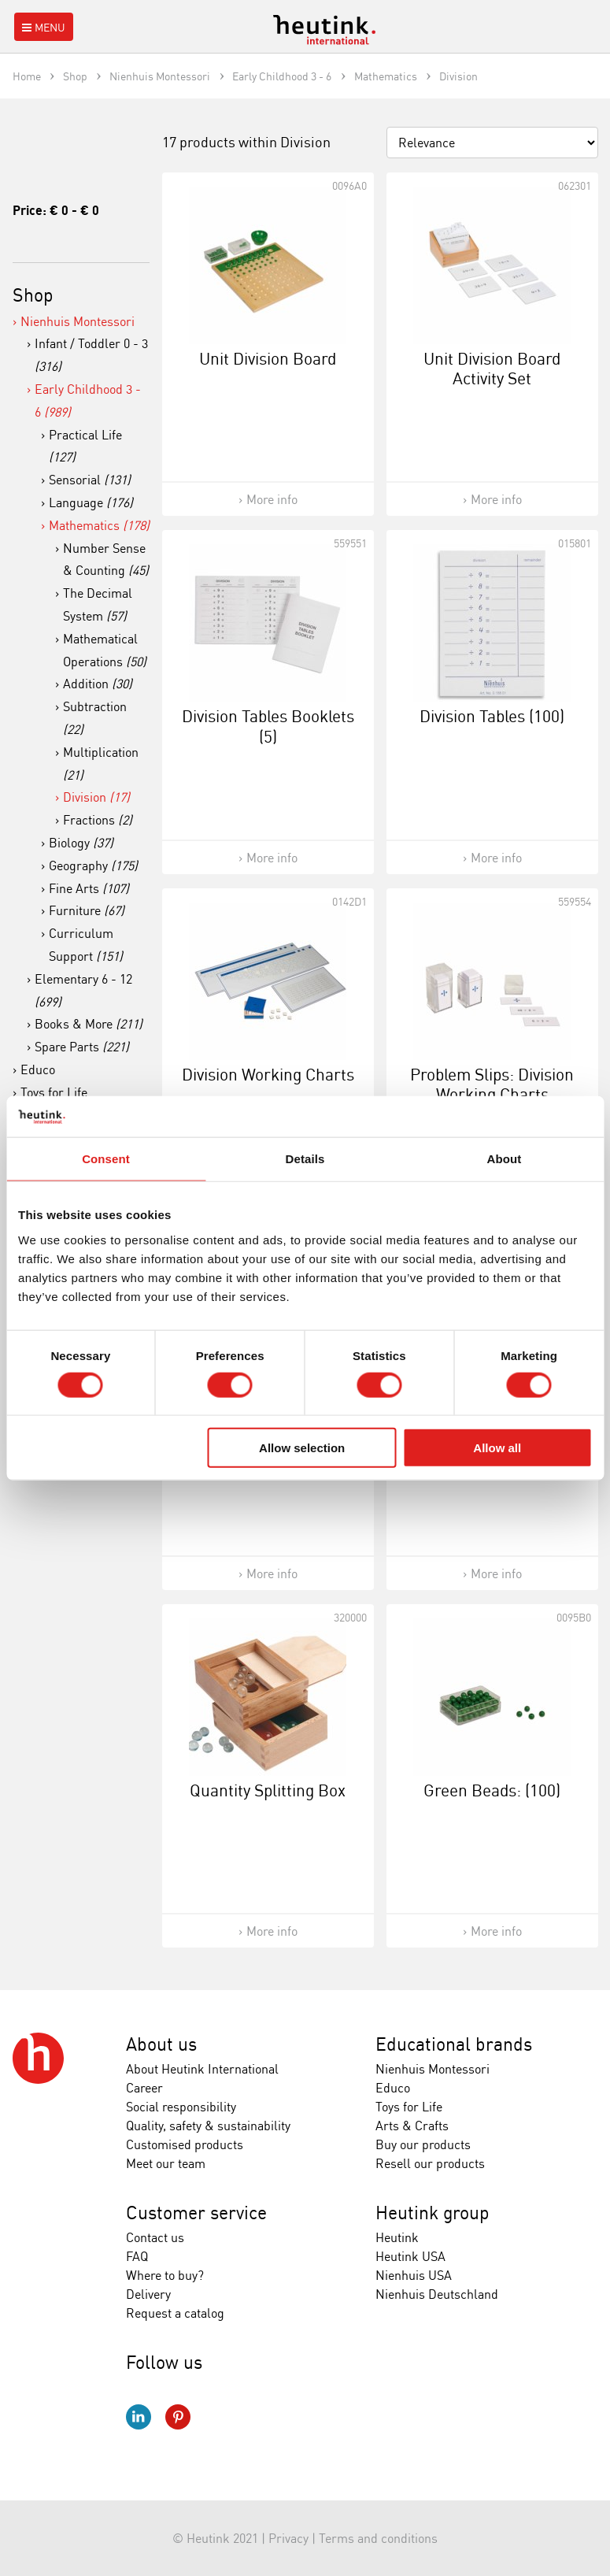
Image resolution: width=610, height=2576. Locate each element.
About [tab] (504, 1159)
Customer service (196, 2212)
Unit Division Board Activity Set (491, 368)
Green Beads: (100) (491, 1790)
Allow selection (302, 1448)
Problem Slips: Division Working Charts (492, 1084)
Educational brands (453, 2044)
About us (161, 2044)
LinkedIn (138, 2417)
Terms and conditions (378, 2538)
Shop (33, 295)
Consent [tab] (106, 1159)
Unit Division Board (267, 358)
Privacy (288, 2538)
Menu (42, 27)
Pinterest (177, 2417)
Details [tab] (305, 1159)
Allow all (497, 1448)
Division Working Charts (268, 1074)
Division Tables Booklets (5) (268, 726)
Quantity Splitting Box (268, 1790)
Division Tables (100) (492, 716)
